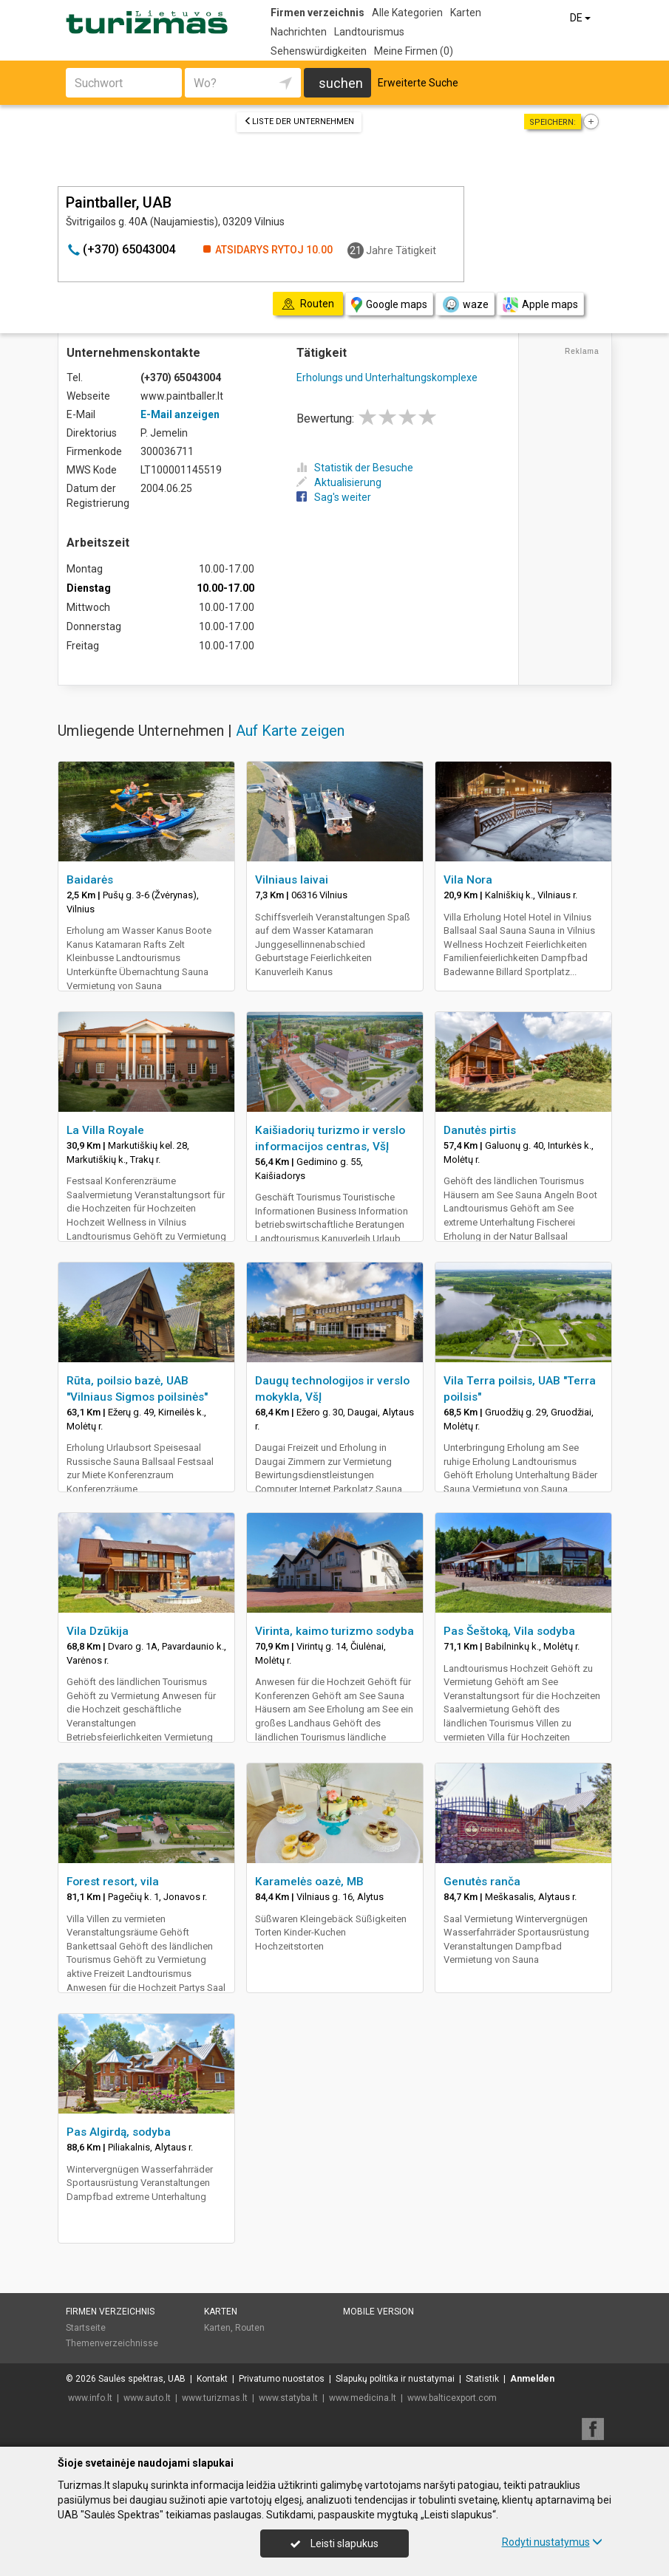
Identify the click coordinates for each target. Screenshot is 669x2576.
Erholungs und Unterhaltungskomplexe (387, 377)
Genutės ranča (482, 1881)
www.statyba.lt (288, 2398)
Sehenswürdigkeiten (319, 51)
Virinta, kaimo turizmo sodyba (334, 1631)
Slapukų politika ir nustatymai (395, 2379)
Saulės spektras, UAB (142, 2379)
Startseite (86, 2328)
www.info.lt (90, 2398)
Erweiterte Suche (418, 83)
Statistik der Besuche (354, 468)
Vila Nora (468, 879)
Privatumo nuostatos (282, 2379)
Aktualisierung (338, 482)
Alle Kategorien (407, 12)
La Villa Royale (105, 1130)
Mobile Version (378, 2311)
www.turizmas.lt (215, 2398)
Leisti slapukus (334, 2543)
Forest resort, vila (113, 1881)
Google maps (389, 304)
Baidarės (90, 879)
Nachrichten (299, 32)
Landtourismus (369, 32)
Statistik (482, 2379)
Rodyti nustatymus (552, 2542)
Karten (465, 12)
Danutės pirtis (480, 1130)
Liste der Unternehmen (299, 121)
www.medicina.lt (362, 2398)
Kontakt (212, 2379)
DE (581, 18)
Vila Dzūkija (98, 1631)
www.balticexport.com (452, 2398)
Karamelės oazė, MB (309, 1881)
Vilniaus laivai (291, 879)
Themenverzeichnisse (112, 2343)
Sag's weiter (333, 497)
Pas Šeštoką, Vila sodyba (509, 1631)
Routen (250, 2328)
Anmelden (532, 2379)
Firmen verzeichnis (317, 12)
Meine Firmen (413, 51)
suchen (341, 83)
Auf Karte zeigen (290, 730)
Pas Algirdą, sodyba (119, 2132)
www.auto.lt (147, 2398)
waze (465, 304)
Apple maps (540, 304)
